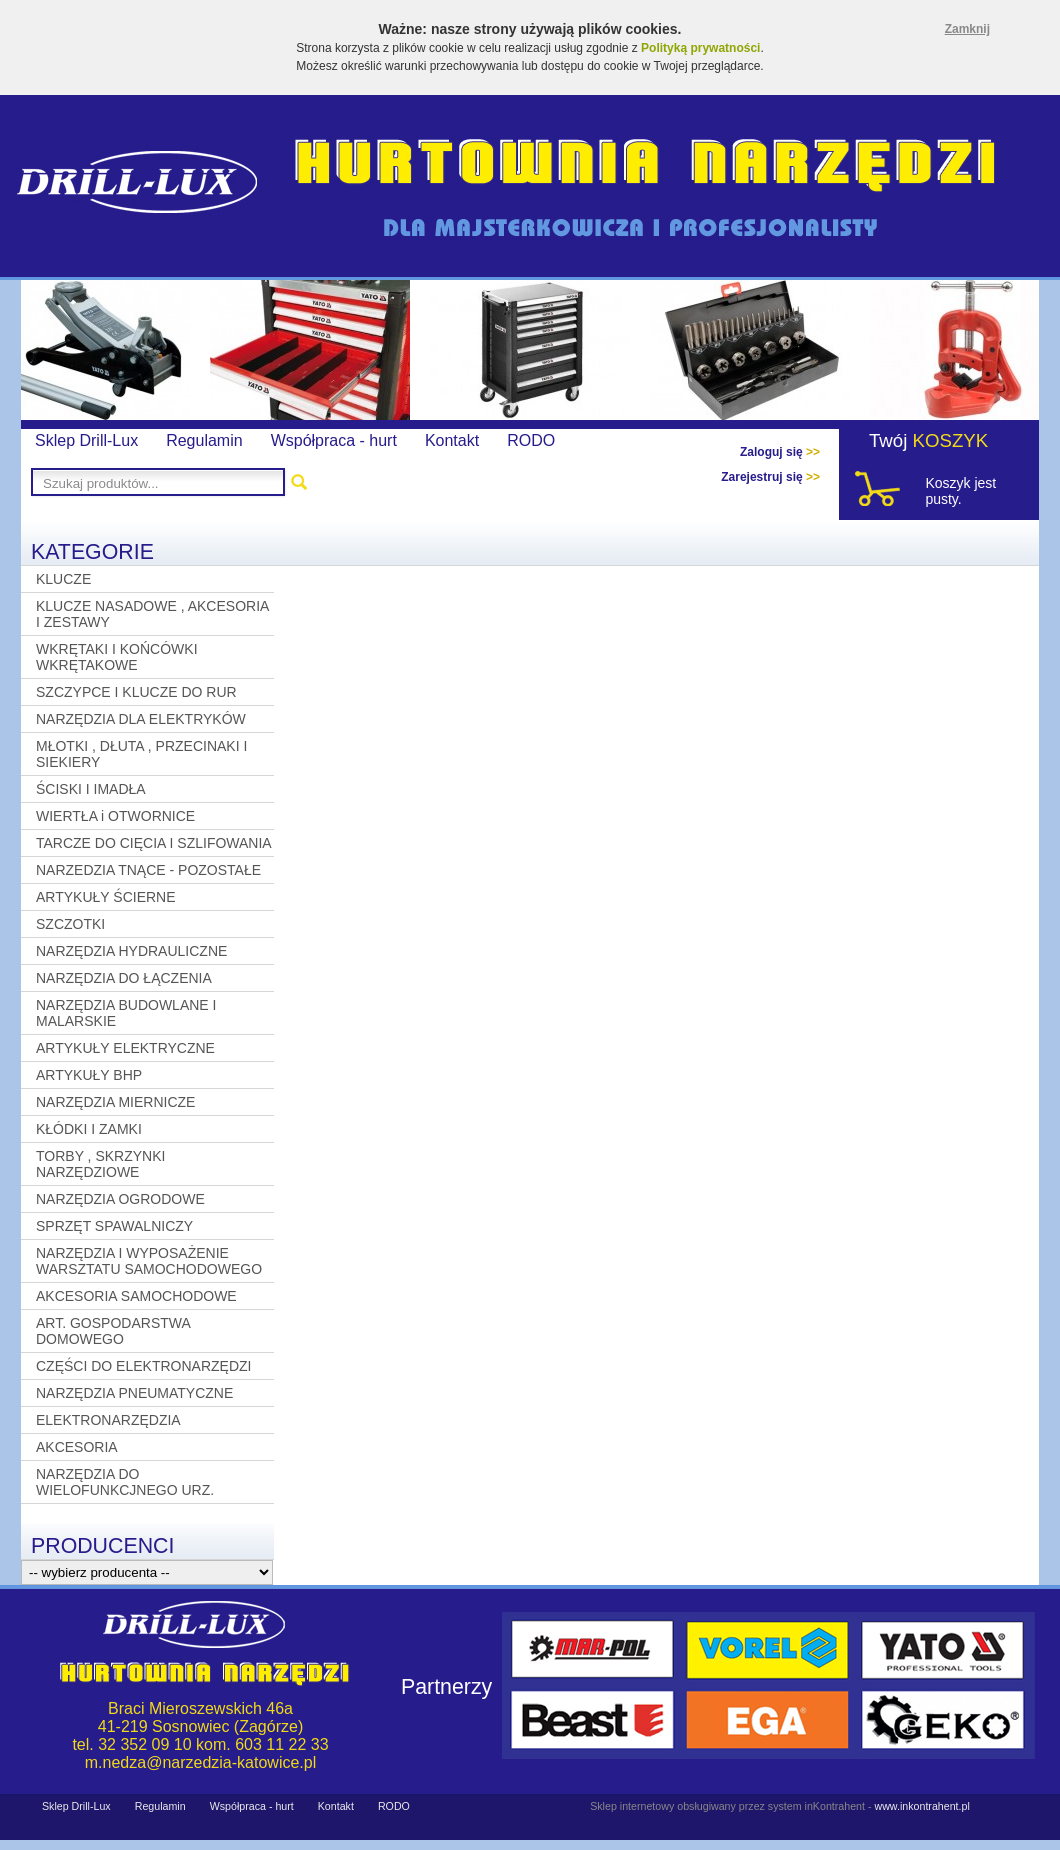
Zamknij (967, 29)
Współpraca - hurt (334, 440)
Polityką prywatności (700, 48)
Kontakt (452, 440)
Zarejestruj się (770, 477)
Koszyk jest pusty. (960, 491)
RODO (531, 440)
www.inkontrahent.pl (921, 1806)
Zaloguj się (780, 452)
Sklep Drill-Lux (86, 440)
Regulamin (204, 440)
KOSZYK (951, 440)
